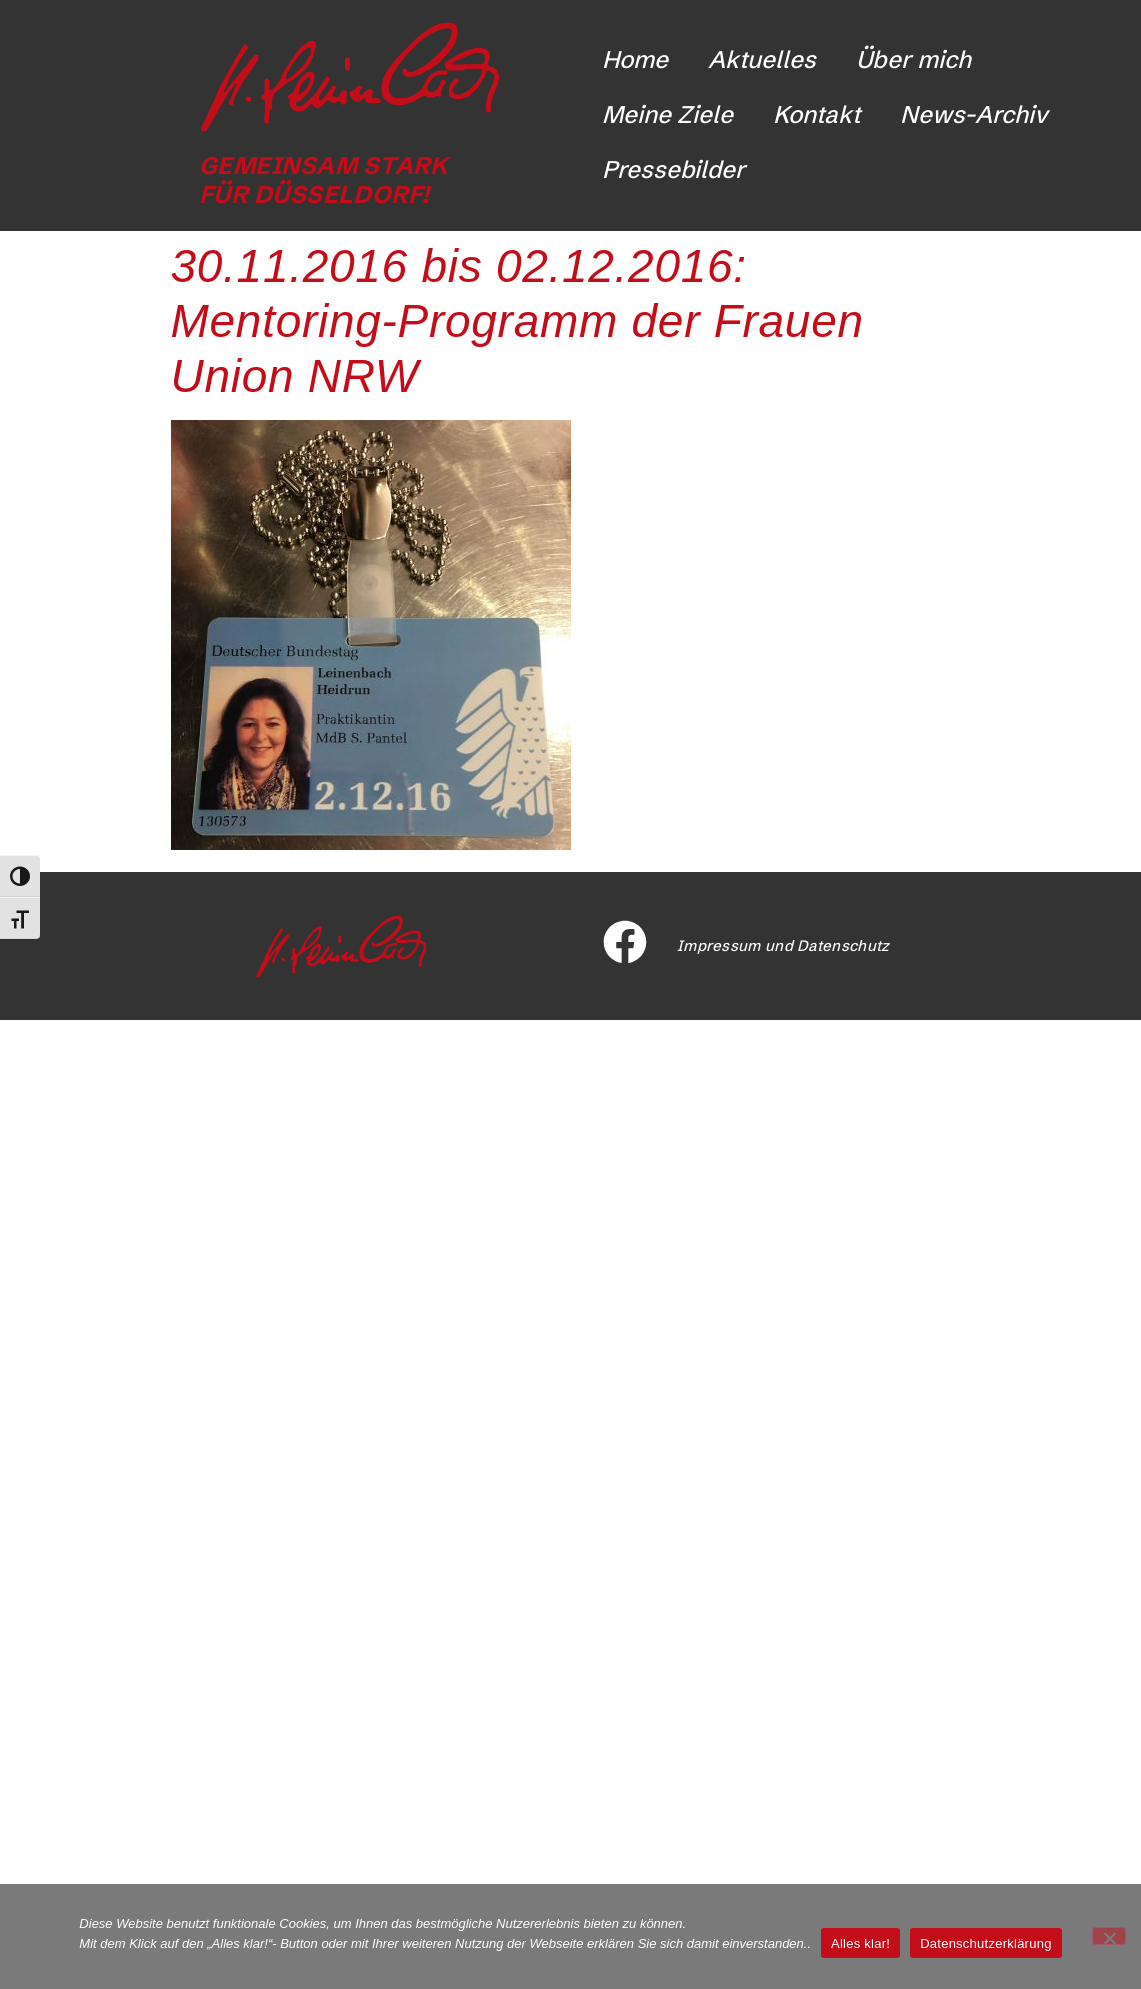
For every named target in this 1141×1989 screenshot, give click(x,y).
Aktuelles (762, 59)
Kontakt (816, 114)
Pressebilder (673, 169)
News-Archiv (974, 114)
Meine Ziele (667, 114)
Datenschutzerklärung (985, 1943)
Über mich (913, 59)
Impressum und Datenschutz (783, 945)
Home (635, 59)
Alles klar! (860, 1943)
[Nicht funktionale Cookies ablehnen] (1109, 1936)
